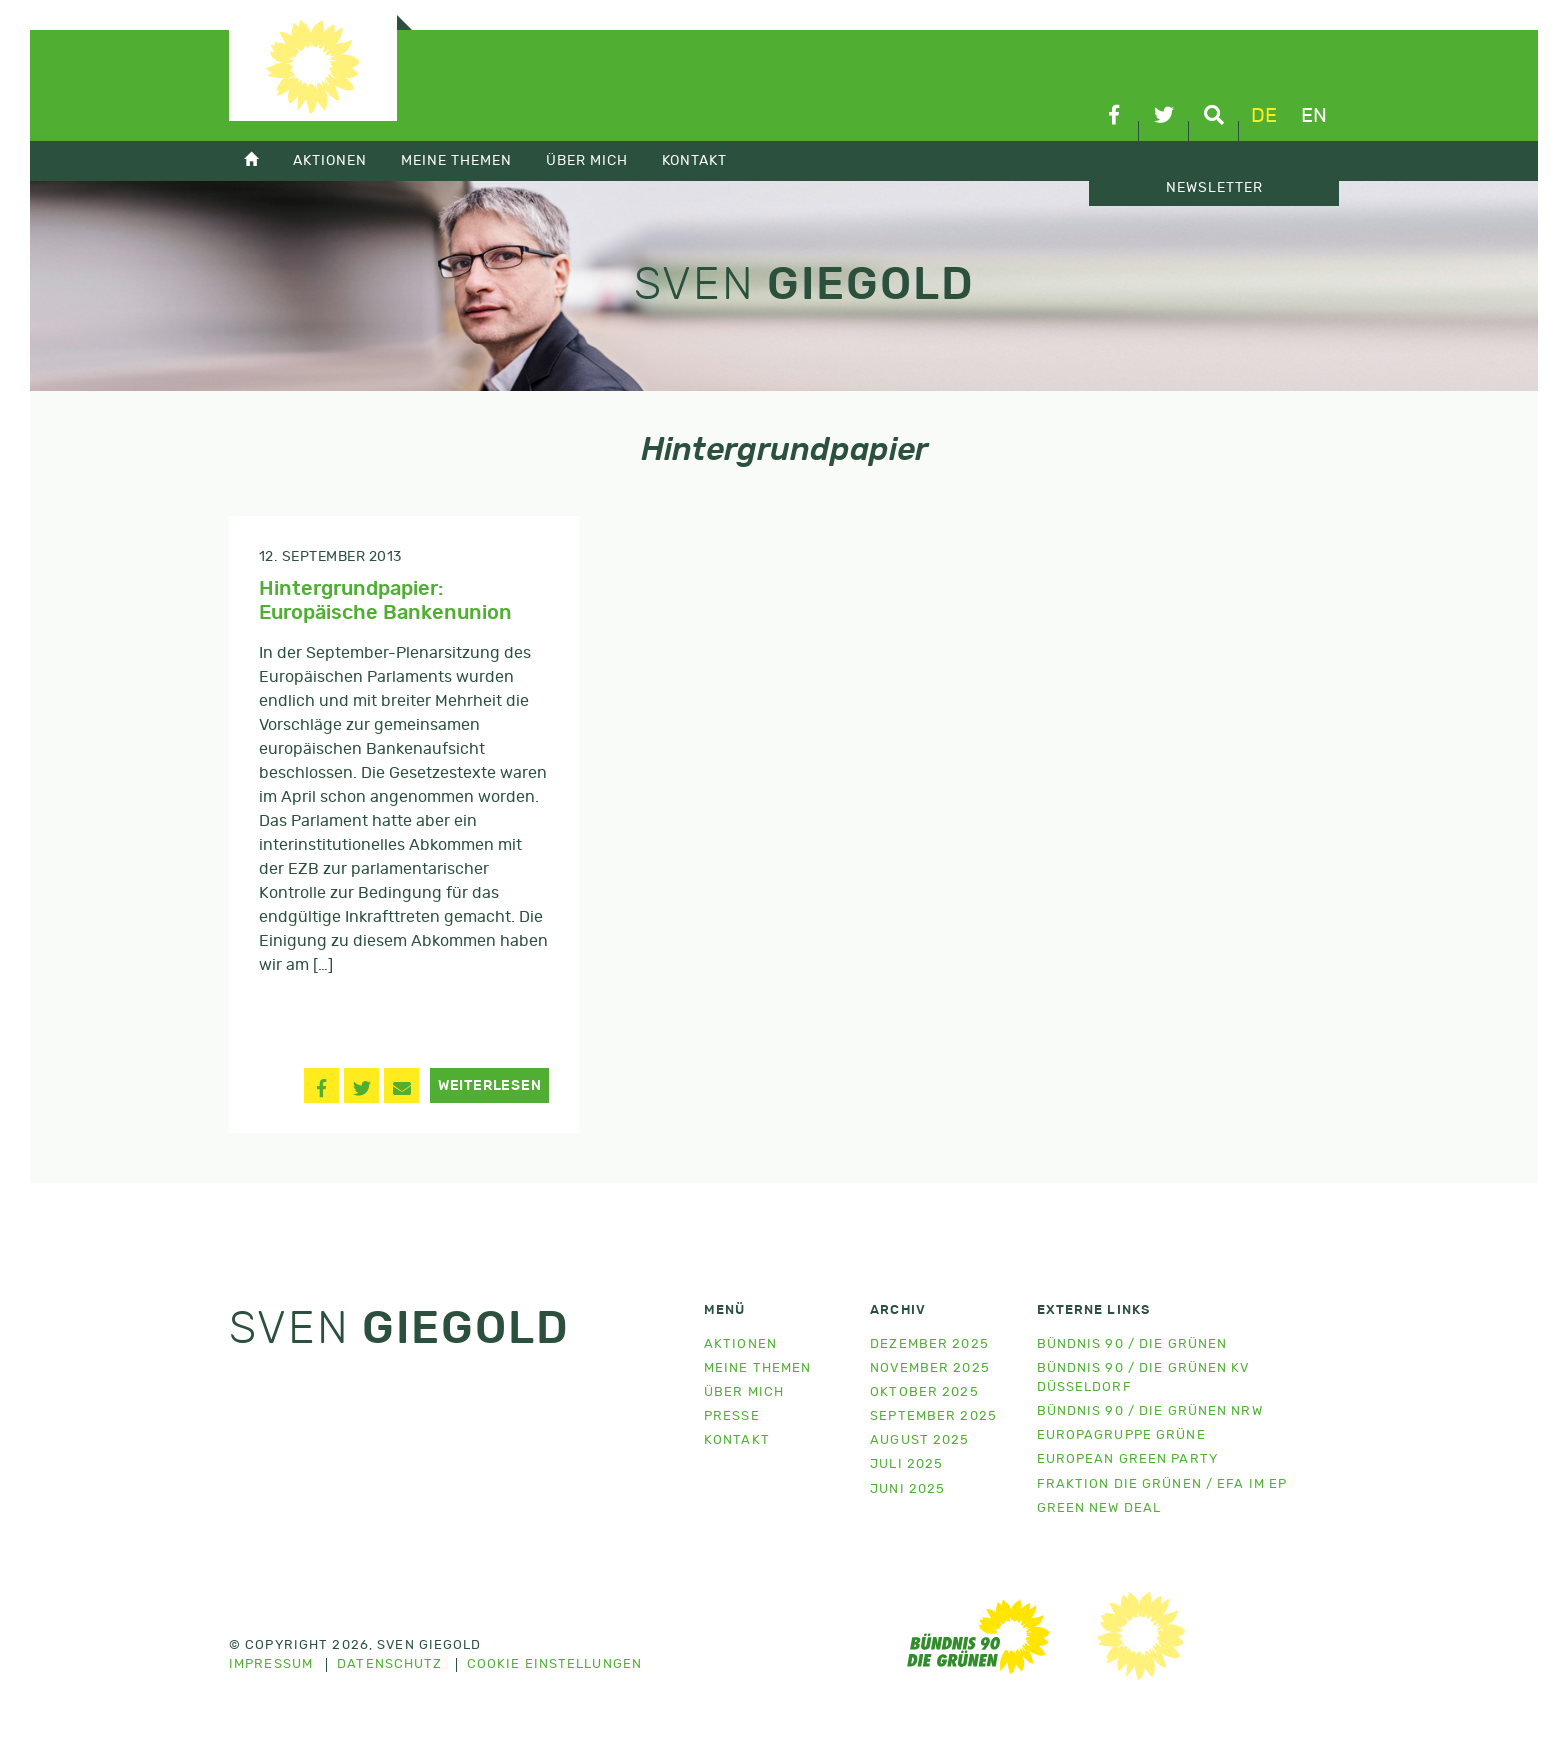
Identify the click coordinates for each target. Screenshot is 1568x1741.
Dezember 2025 (929, 1344)
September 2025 (933, 1416)
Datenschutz (389, 1665)
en (1314, 116)
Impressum (271, 1665)
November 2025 (930, 1368)
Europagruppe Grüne (1121, 1435)
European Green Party (1127, 1459)
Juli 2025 (906, 1464)
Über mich (587, 160)
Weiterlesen (490, 1086)
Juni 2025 (907, 1489)
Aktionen (330, 160)
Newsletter (1214, 188)
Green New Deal (1099, 1508)
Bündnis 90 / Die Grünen (1132, 1344)
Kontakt (694, 160)
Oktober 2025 (924, 1392)
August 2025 (919, 1440)
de (1264, 116)
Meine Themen (456, 160)
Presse (732, 1416)
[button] (321, 1085)
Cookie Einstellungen (554, 1665)
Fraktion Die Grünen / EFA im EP (1162, 1484)
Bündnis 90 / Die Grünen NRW (1150, 1411)
